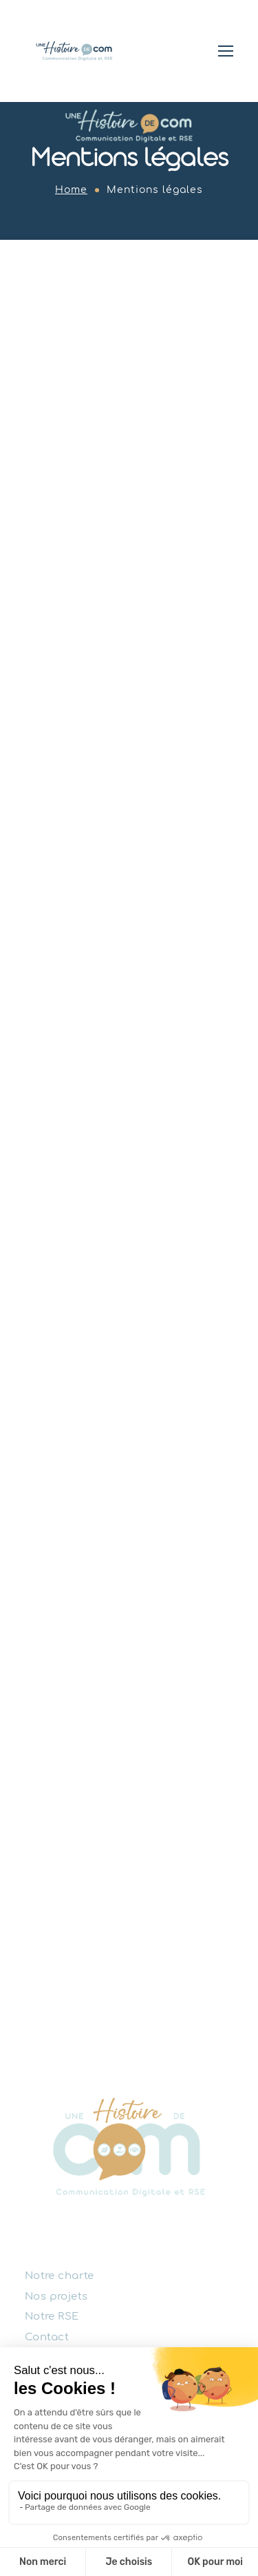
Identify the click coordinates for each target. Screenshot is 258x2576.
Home (71, 190)
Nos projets (56, 2296)
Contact (47, 2337)
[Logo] (74, 51)
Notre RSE (52, 2316)
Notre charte (59, 2276)
